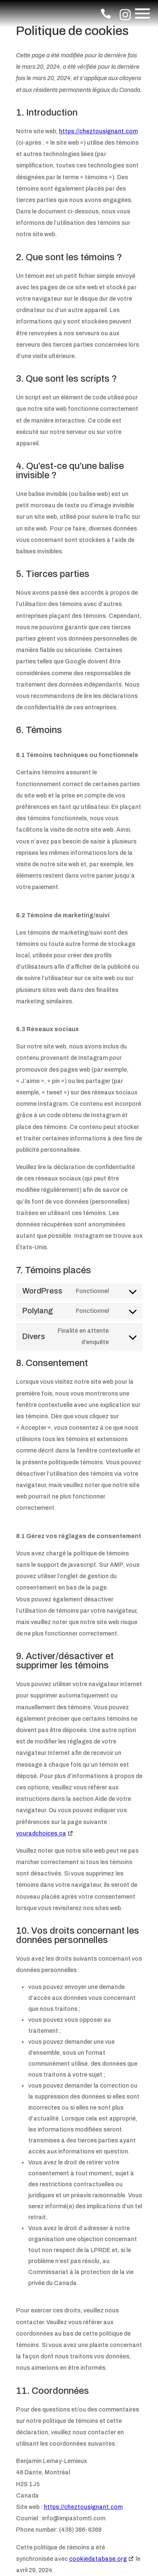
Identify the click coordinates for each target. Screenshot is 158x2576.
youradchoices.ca (41, 1833)
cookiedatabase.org (98, 2559)
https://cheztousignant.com (98, 131)
